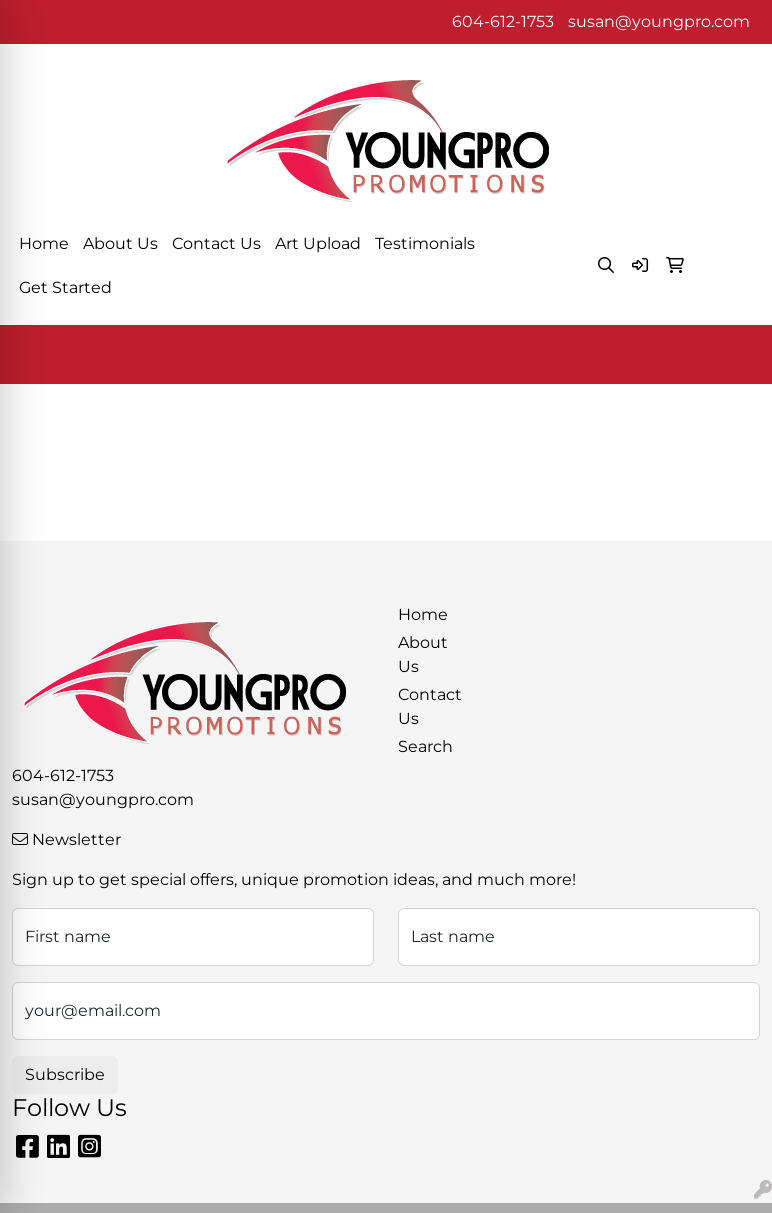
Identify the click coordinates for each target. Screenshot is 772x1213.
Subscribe (65, 1074)
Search (425, 746)
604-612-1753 (503, 21)
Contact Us (216, 243)
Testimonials (425, 243)
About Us (120, 243)
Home (44, 243)
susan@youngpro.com (659, 21)
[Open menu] (732, 355)
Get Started (65, 287)
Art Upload (318, 243)
